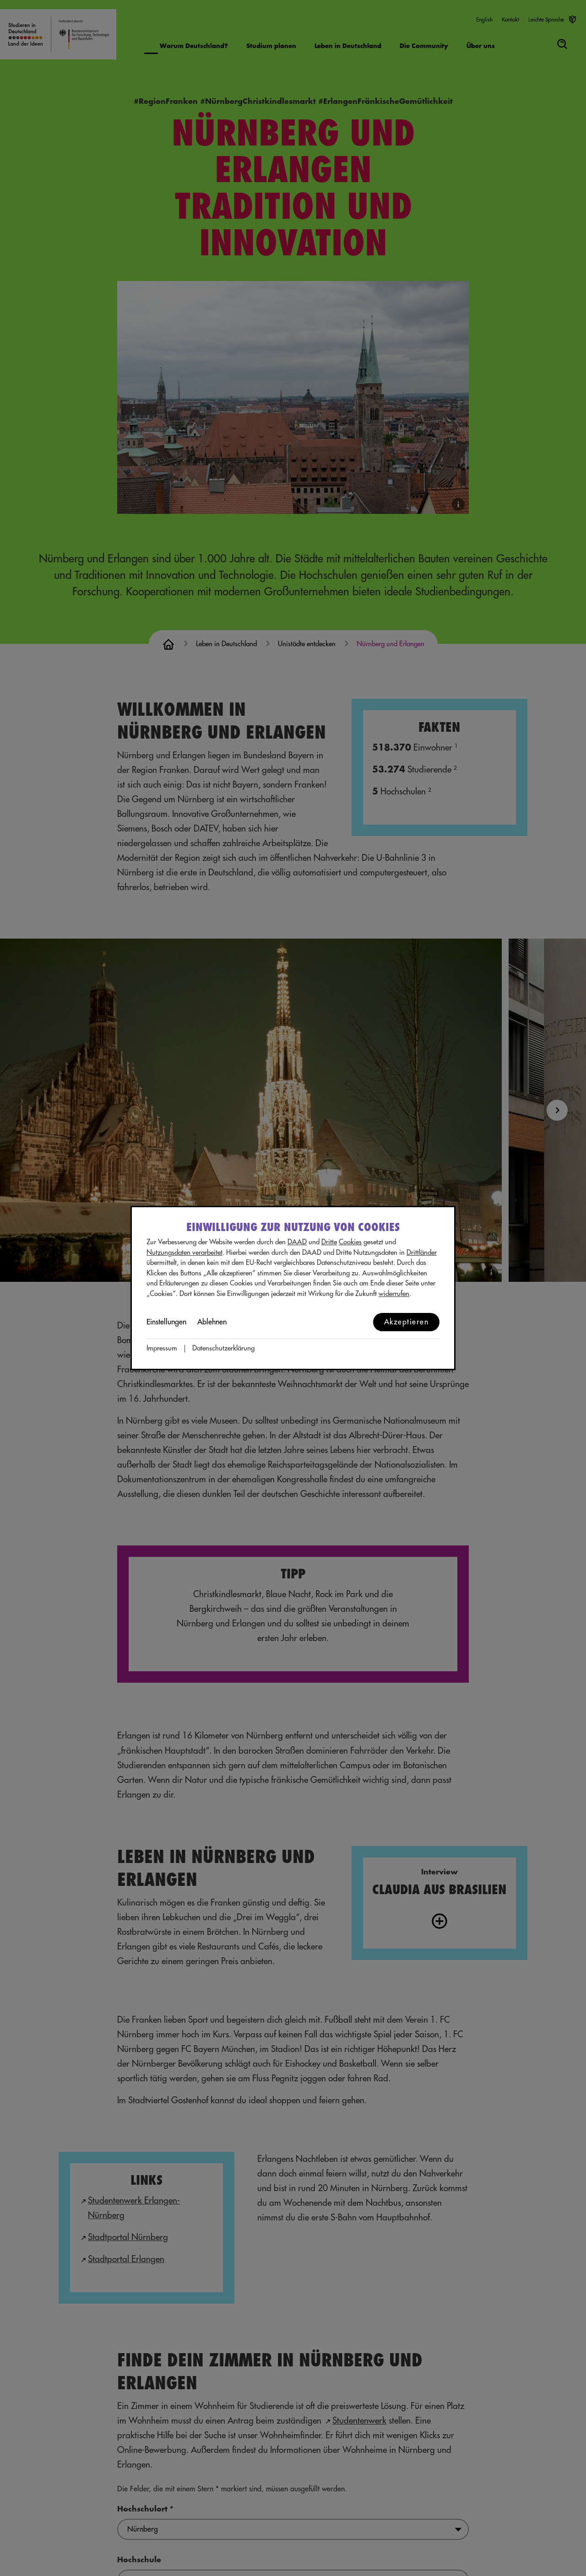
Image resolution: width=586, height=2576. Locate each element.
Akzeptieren (406, 1322)
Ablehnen (212, 1322)
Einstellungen (166, 1322)
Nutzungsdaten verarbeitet (184, 1252)
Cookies (350, 1242)
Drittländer (422, 1252)
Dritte (329, 1242)
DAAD (297, 1242)
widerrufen (394, 1294)
